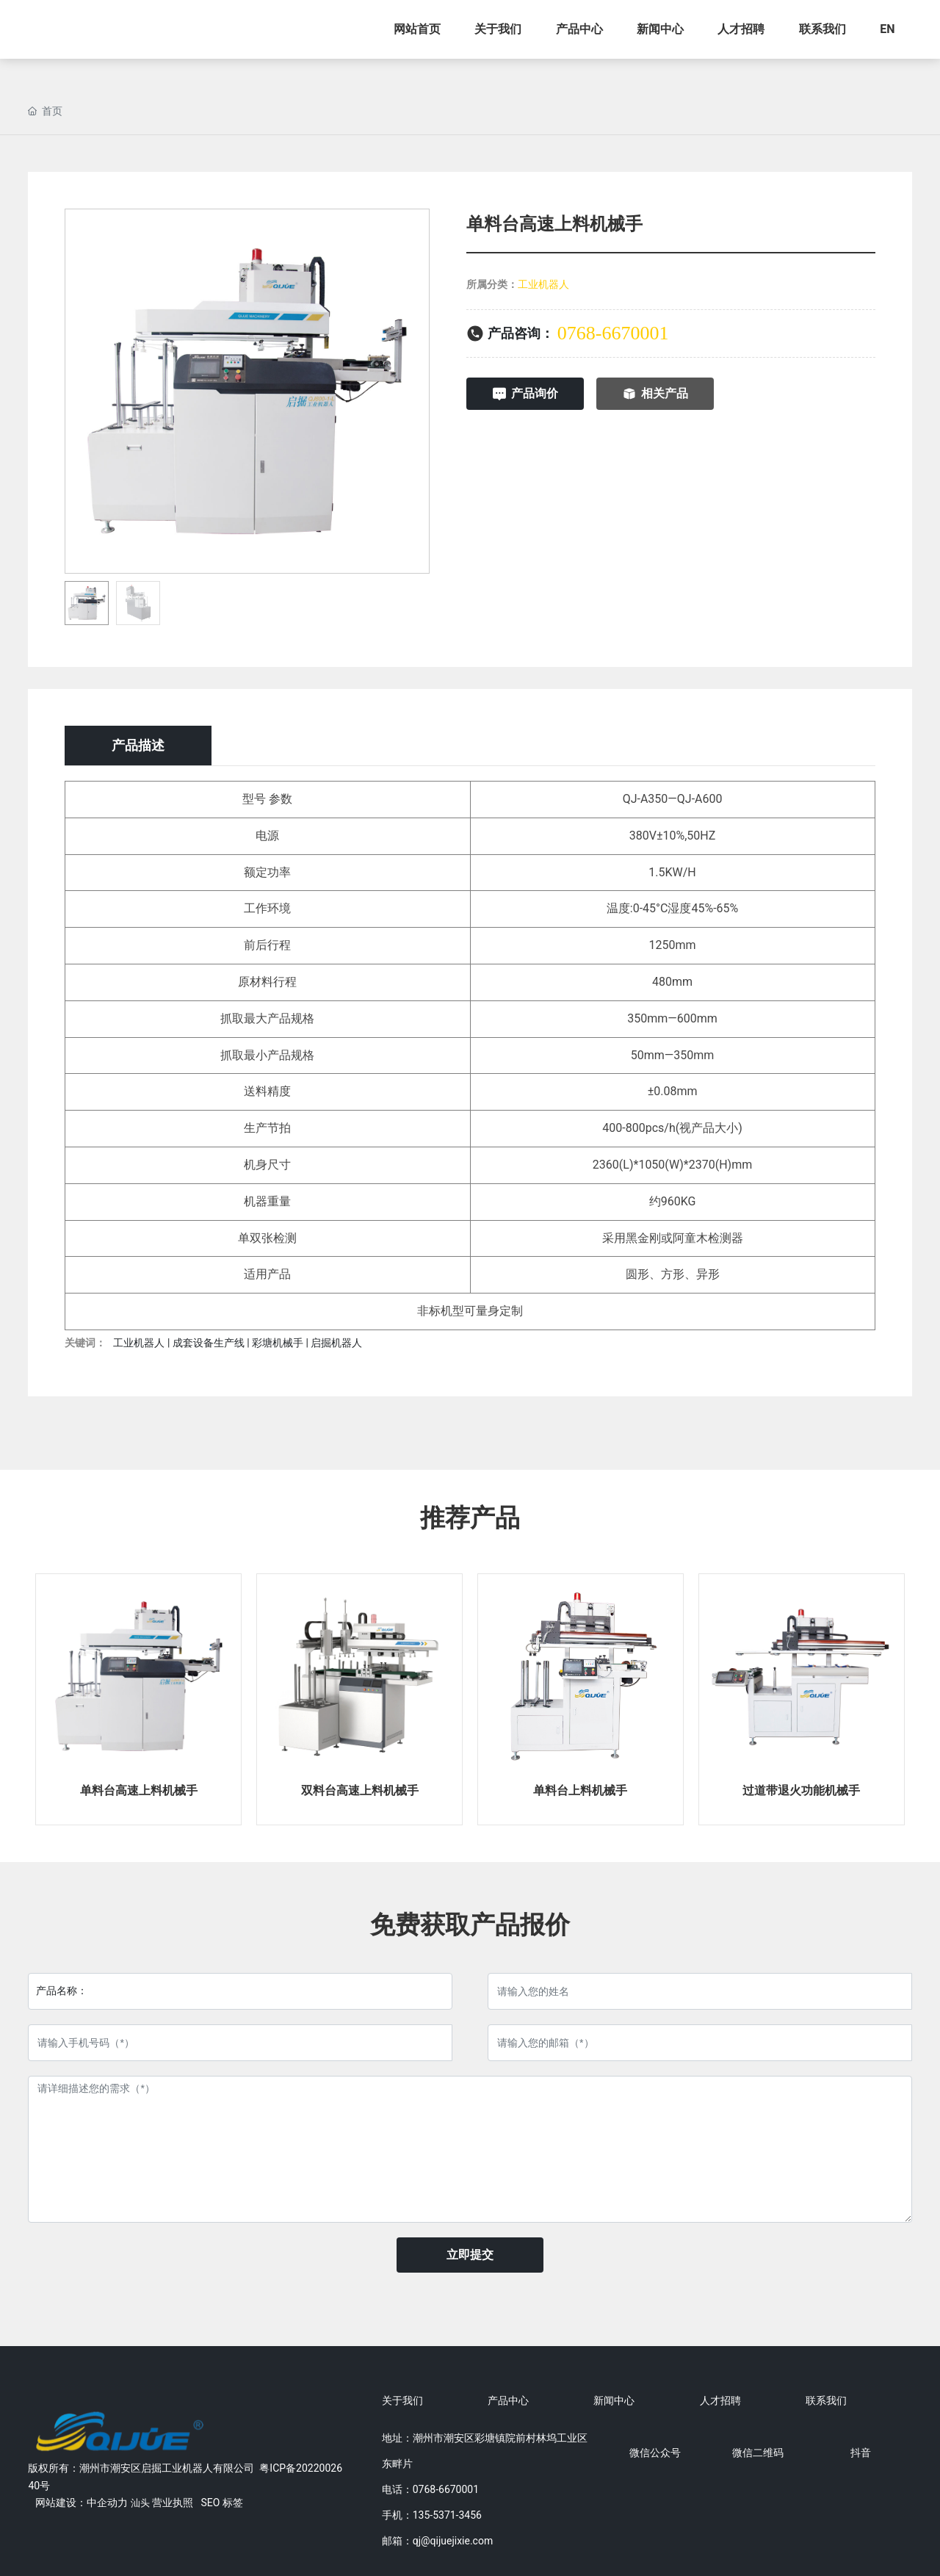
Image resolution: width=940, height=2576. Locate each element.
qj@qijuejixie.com (453, 2541)
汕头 (140, 2502)
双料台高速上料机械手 (360, 1790)
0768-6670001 (613, 333)
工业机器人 (543, 284)
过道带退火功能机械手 (801, 1790)
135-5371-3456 (447, 2515)
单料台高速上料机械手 (139, 1790)
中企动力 (107, 2502)
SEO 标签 (221, 2502)
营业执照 (172, 2502)
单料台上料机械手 (580, 1790)
